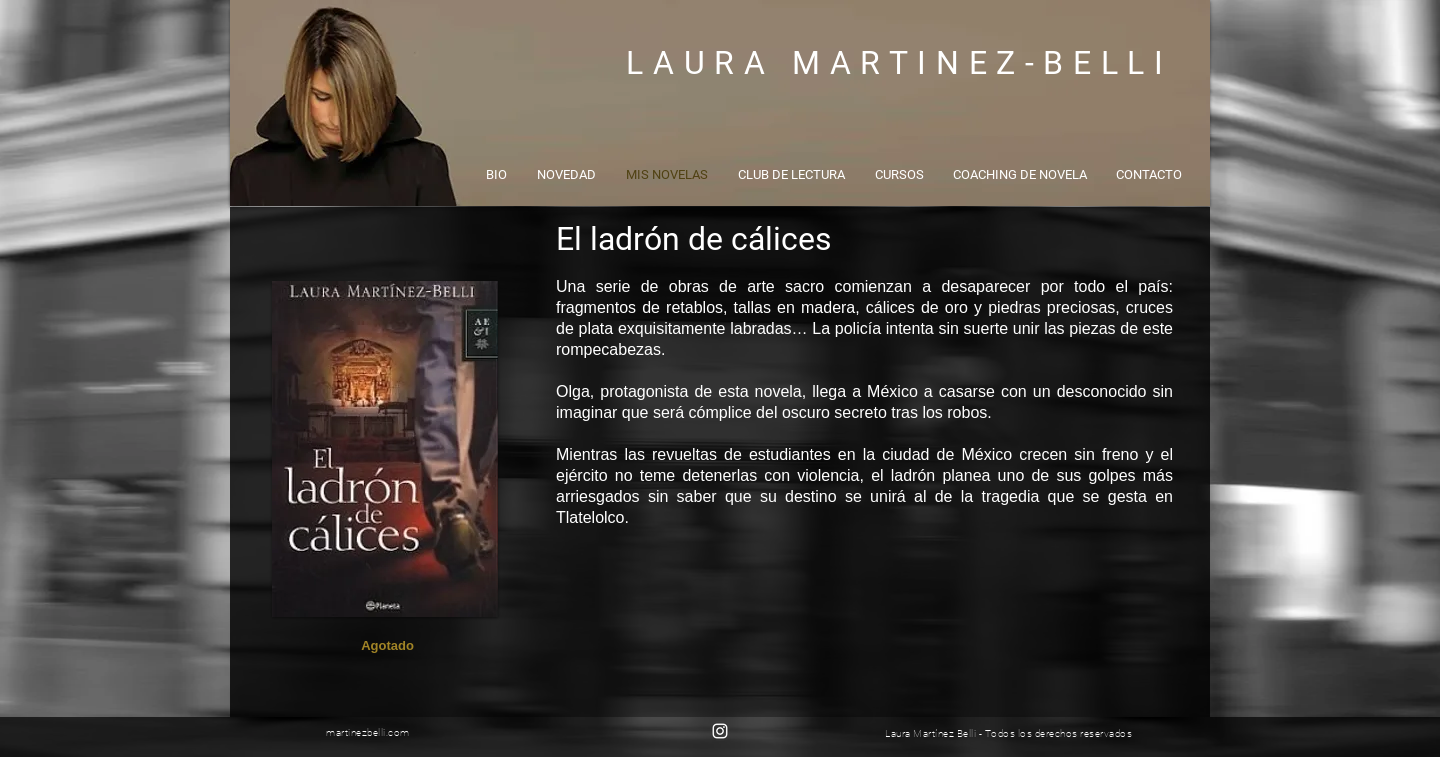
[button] (387, 646)
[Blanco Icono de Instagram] (720, 731)
